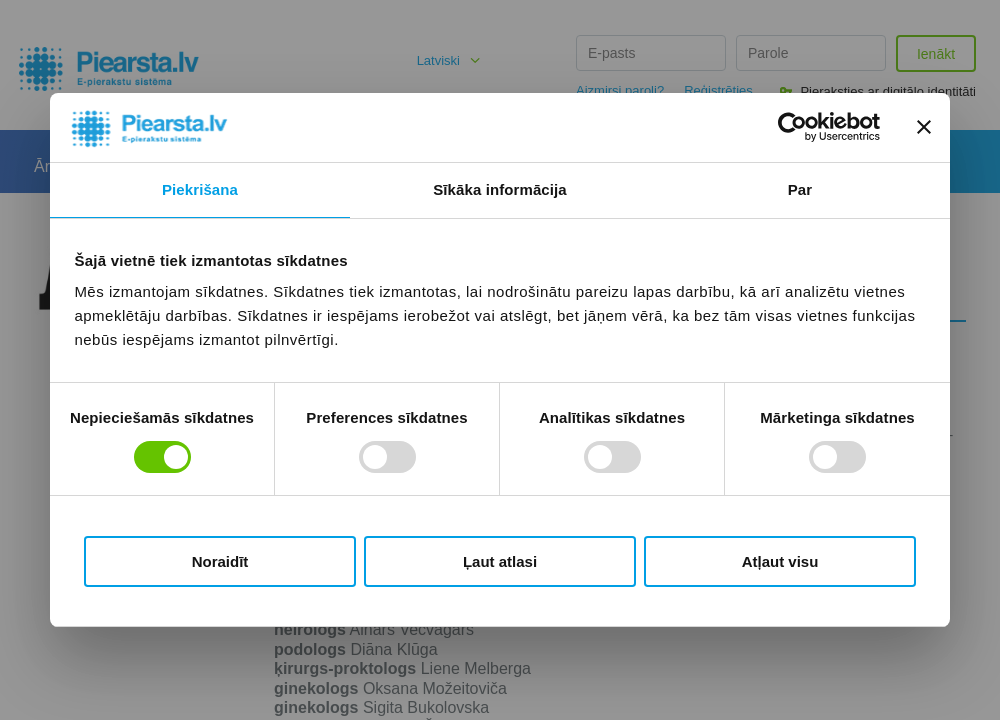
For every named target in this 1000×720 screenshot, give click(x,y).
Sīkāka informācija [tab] (500, 189)
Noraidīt (220, 561)
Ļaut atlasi (500, 561)
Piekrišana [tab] (200, 189)
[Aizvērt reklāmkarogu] (924, 127)
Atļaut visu (780, 561)
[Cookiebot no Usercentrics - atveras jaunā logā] (792, 127)
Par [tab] (800, 189)
